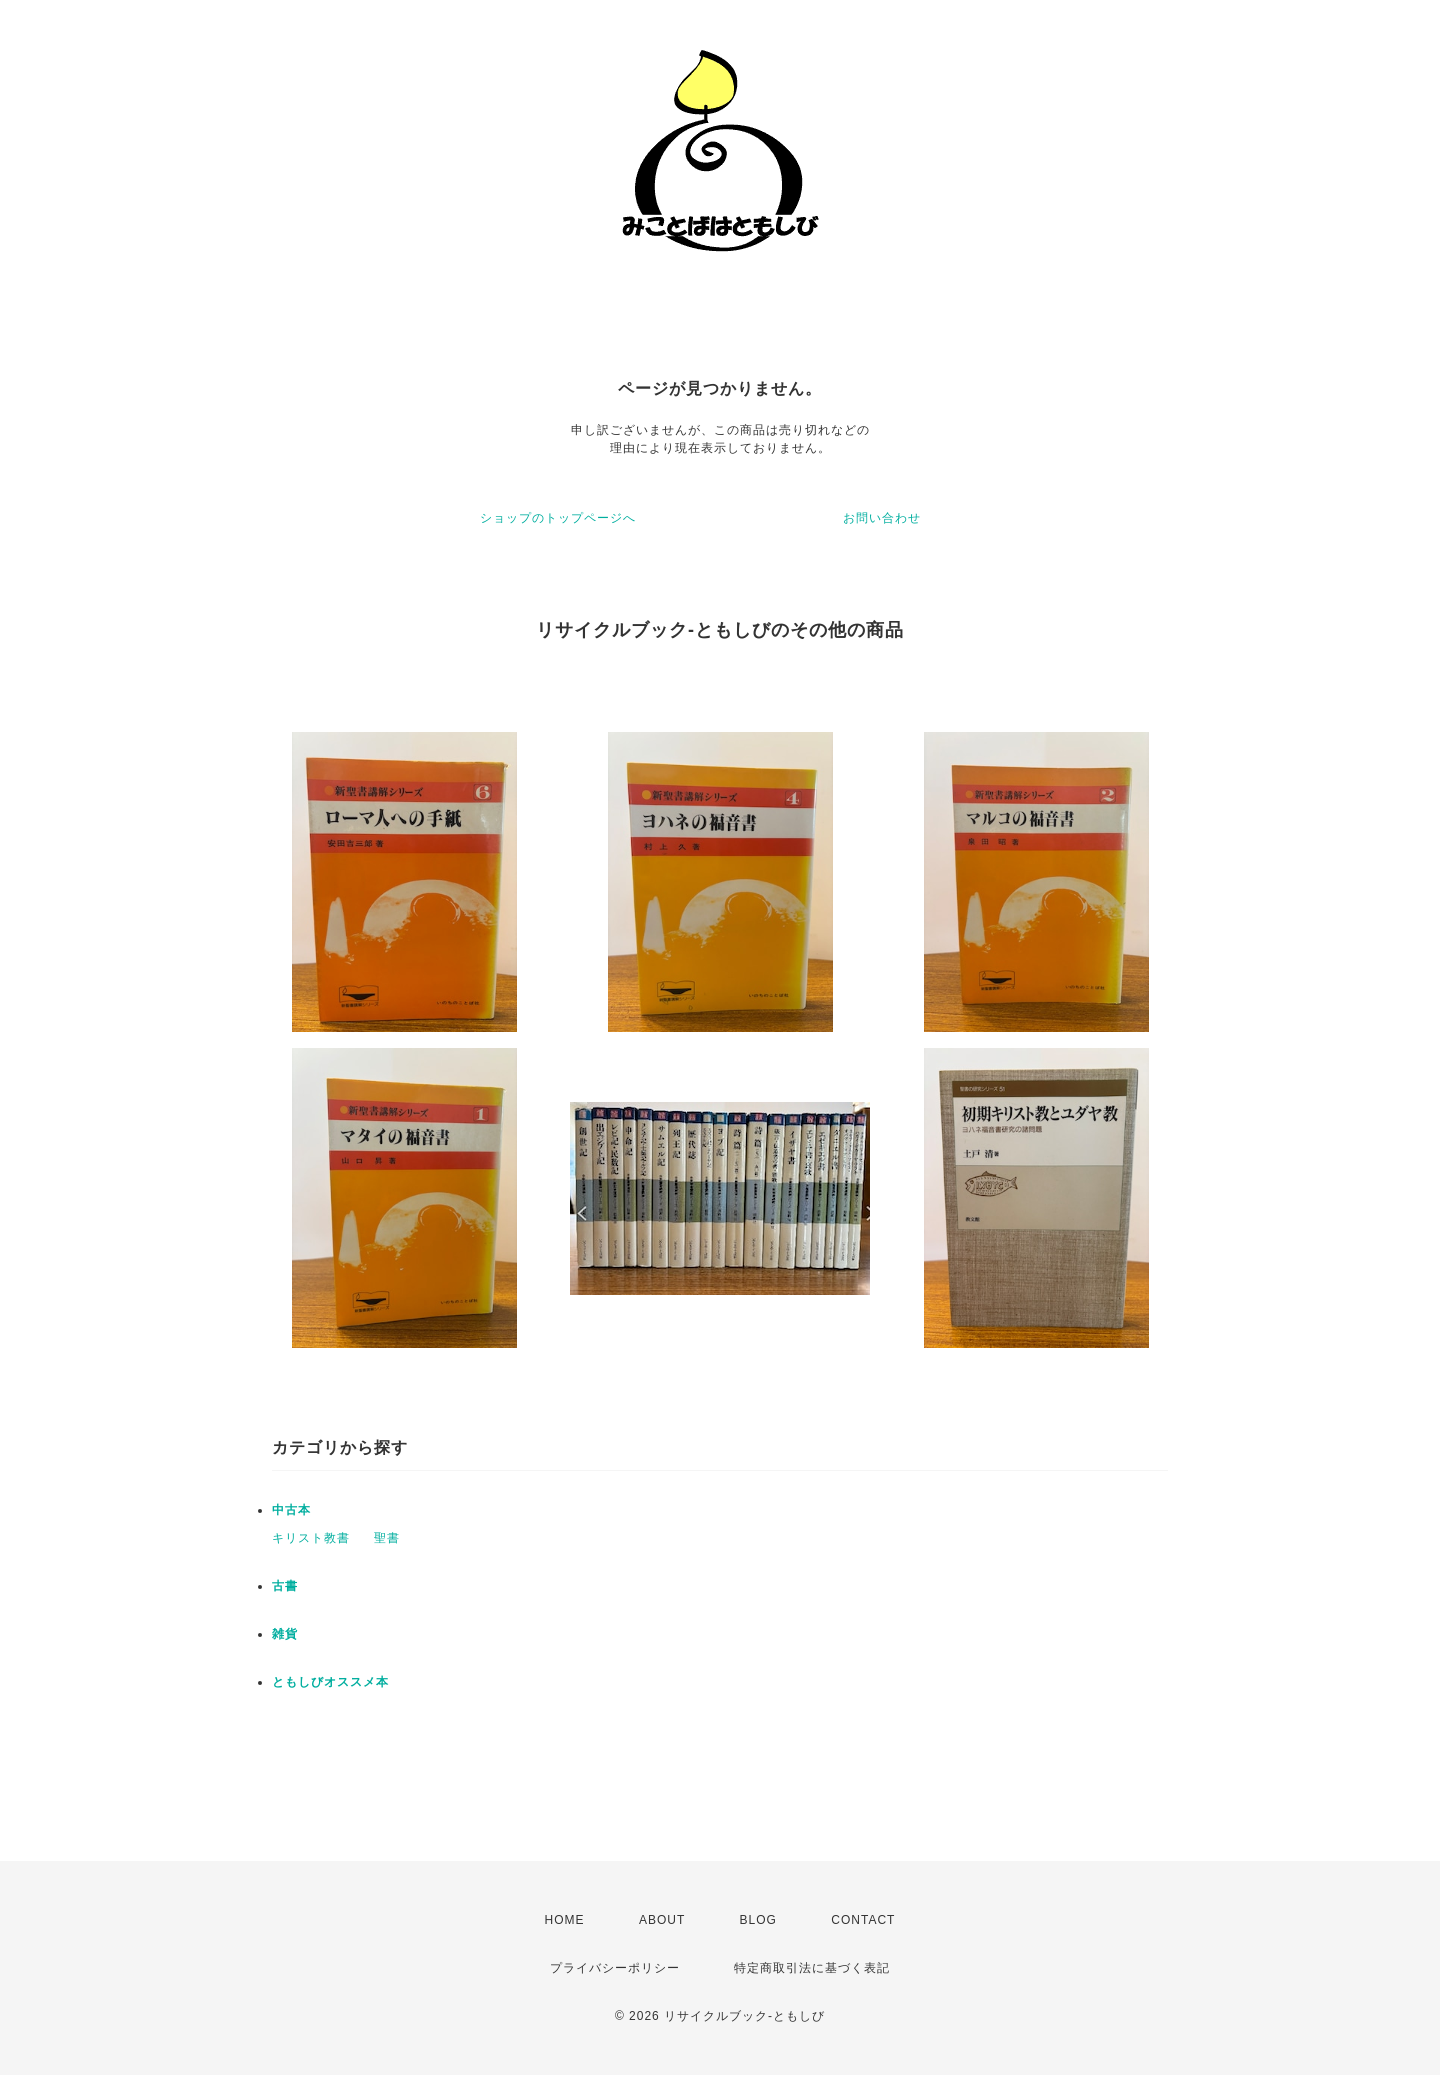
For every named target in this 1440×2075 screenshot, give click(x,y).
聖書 (387, 1538)
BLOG (758, 1920)
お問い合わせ (882, 518)
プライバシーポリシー (615, 1968)
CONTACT (863, 1920)
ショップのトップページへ (558, 518)
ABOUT (662, 1920)
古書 (285, 1586)
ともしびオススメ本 (330, 1682)
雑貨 (285, 1634)
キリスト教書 (311, 1538)
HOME (565, 1920)
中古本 (291, 1510)
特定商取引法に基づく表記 (812, 1968)
